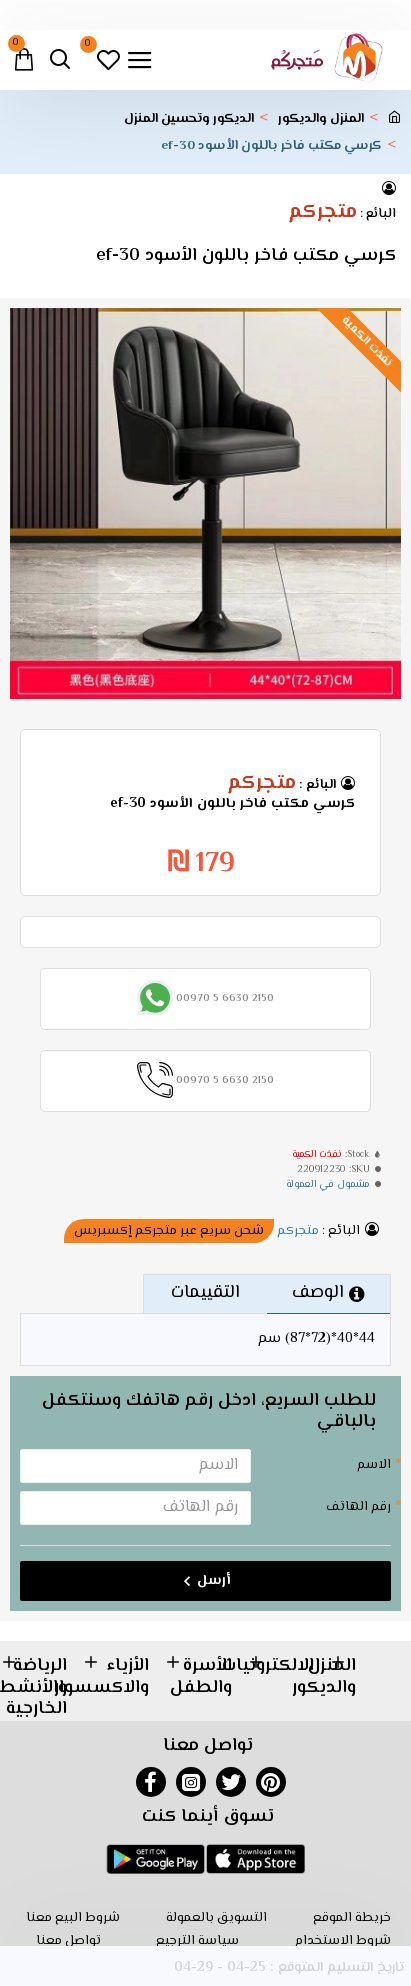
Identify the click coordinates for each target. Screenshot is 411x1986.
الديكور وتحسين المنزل (189, 119)
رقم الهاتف (358, 1507)
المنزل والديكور (321, 119)
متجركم (322, 213)
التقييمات (205, 1293)
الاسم (374, 1465)
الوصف (318, 1293)
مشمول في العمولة (328, 1184)
